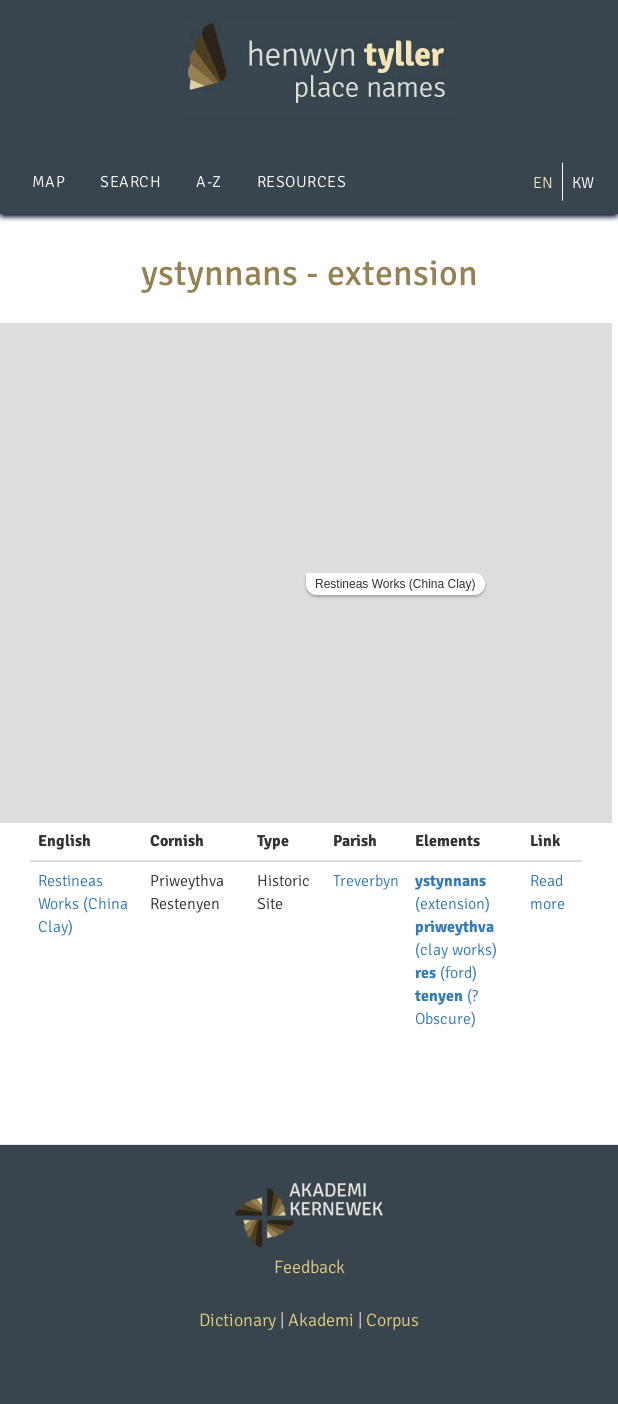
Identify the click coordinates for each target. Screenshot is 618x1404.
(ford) (446, 973)
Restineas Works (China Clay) (395, 584)
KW (583, 183)
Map (48, 182)
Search (130, 182)
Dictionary (237, 1320)
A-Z (208, 182)
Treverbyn (366, 881)
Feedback (309, 1267)
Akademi (321, 1320)
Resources (301, 182)
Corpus (392, 1320)
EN (543, 183)
